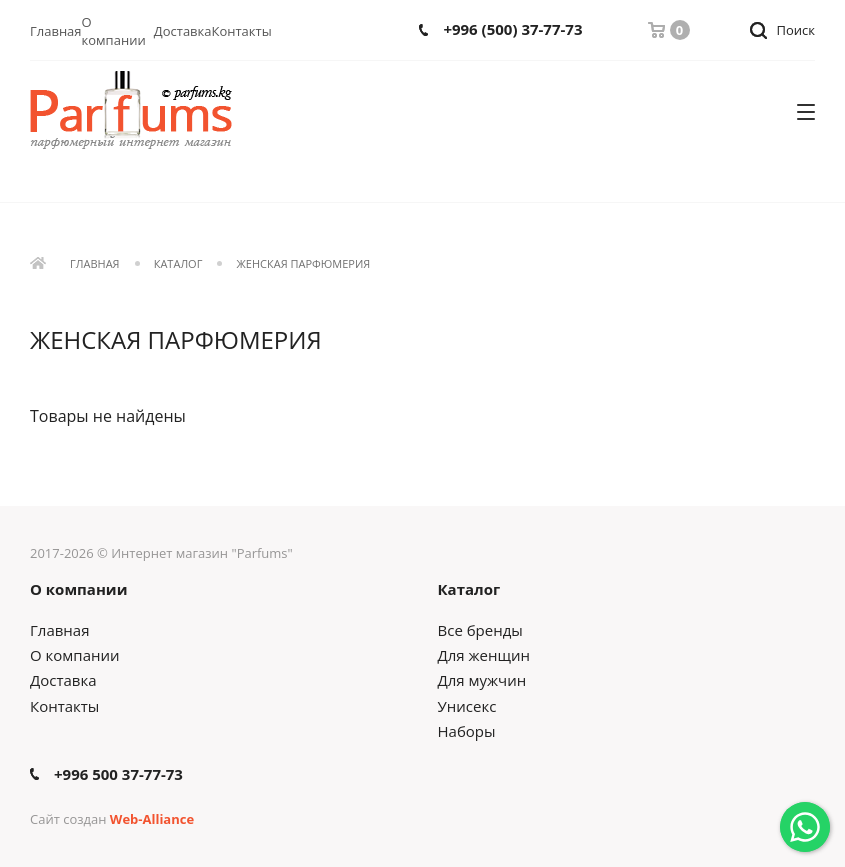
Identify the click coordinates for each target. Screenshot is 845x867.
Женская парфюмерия (304, 264)
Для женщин (484, 655)
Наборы (467, 731)
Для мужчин (482, 680)
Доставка (183, 31)
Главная (56, 31)
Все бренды (480, 630)
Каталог (178, 264)
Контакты (242, 31)
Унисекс (467, 706)
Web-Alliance (152, 819)
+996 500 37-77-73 (118, 774)
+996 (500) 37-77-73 (512, 29)
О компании (114, 31)
